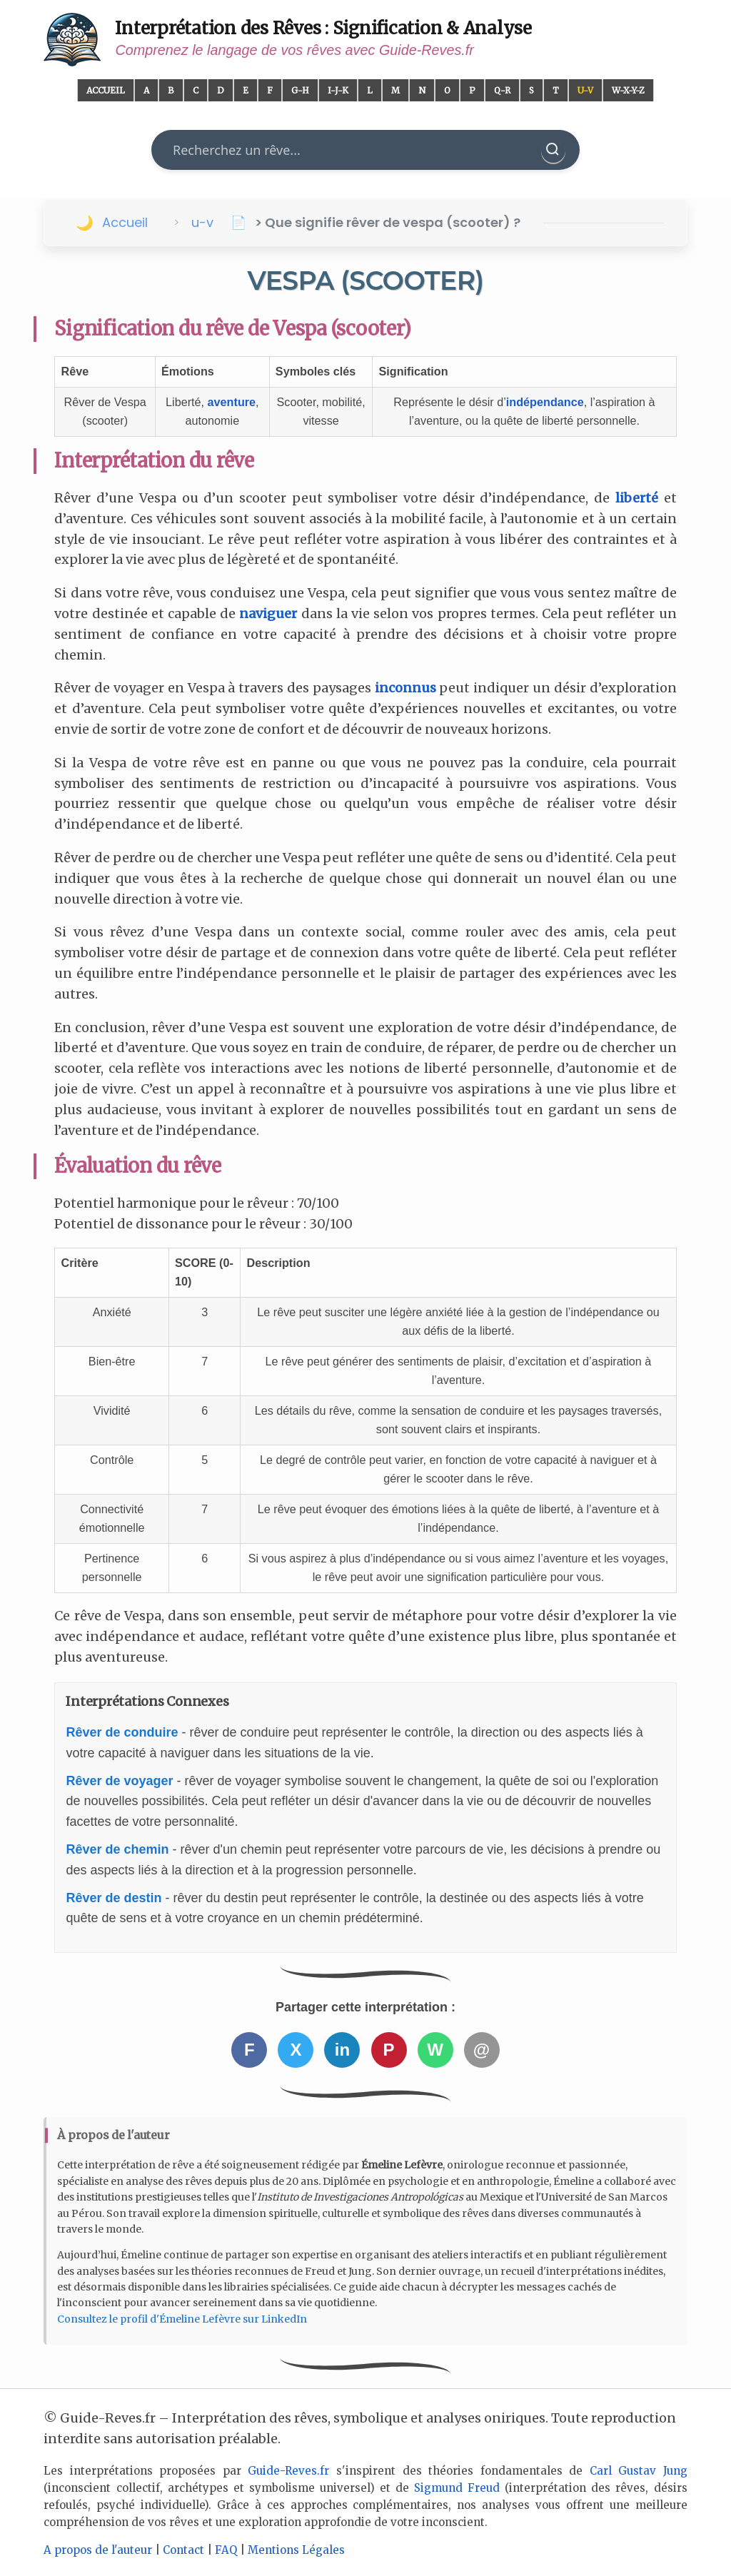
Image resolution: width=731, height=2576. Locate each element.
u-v (202, 222)
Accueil (105, 90)
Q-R (502, 90)
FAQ (226, 2550)
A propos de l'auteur (98, 2550)
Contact (183, 2550)
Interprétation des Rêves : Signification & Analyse (323, 28)
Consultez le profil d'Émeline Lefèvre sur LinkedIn (182, 2319)
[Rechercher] (553, 150)
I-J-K (338, 90)
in (342, 2049)
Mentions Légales (296, 2550)
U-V (585, 90)
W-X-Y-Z (628, 90)
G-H (300, 90)
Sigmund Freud (457, 2488)
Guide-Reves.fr (288, 2470)
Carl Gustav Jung (638, 2470)
